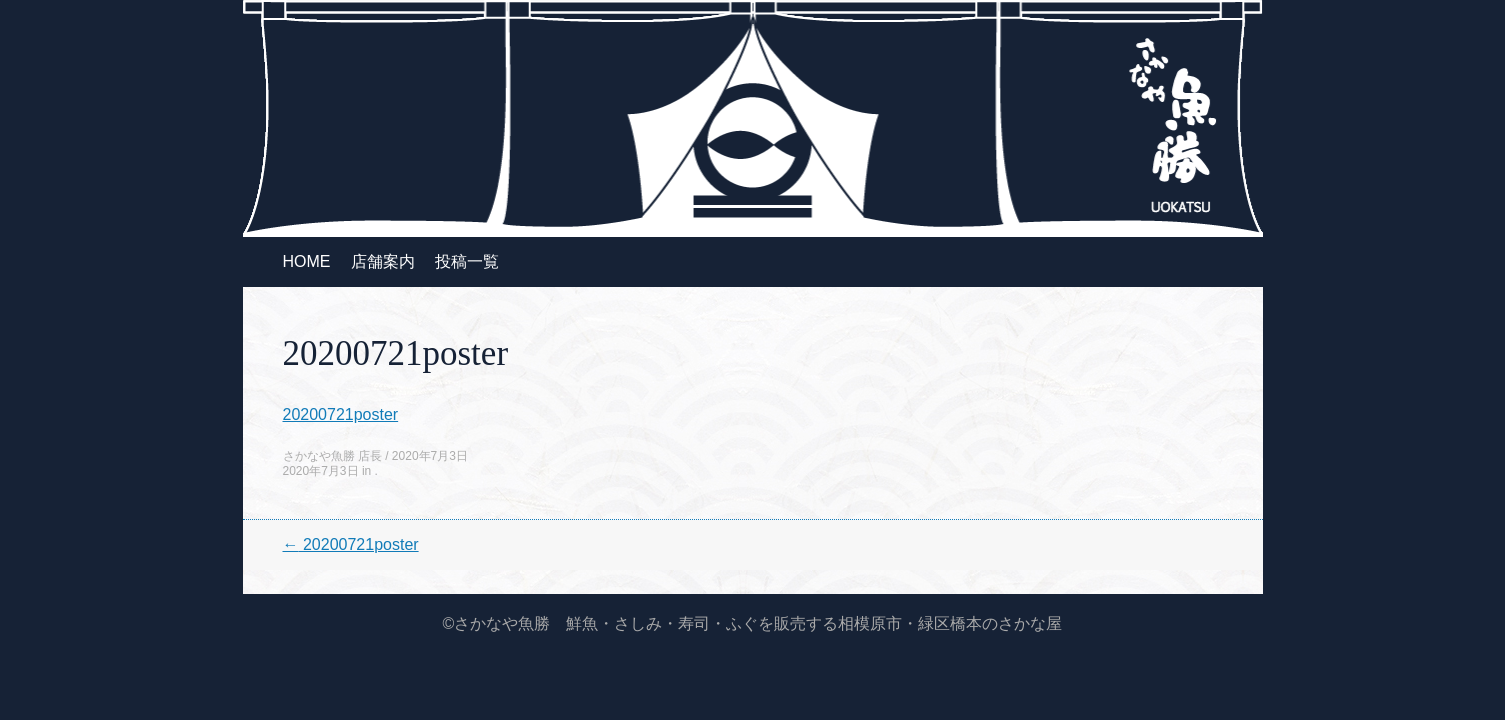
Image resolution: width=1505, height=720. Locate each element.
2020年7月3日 (430, 456)
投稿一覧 (467, 261)
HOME (307, 261)
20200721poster (341, 414)
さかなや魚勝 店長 (332, 456)
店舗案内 (383, 261)
